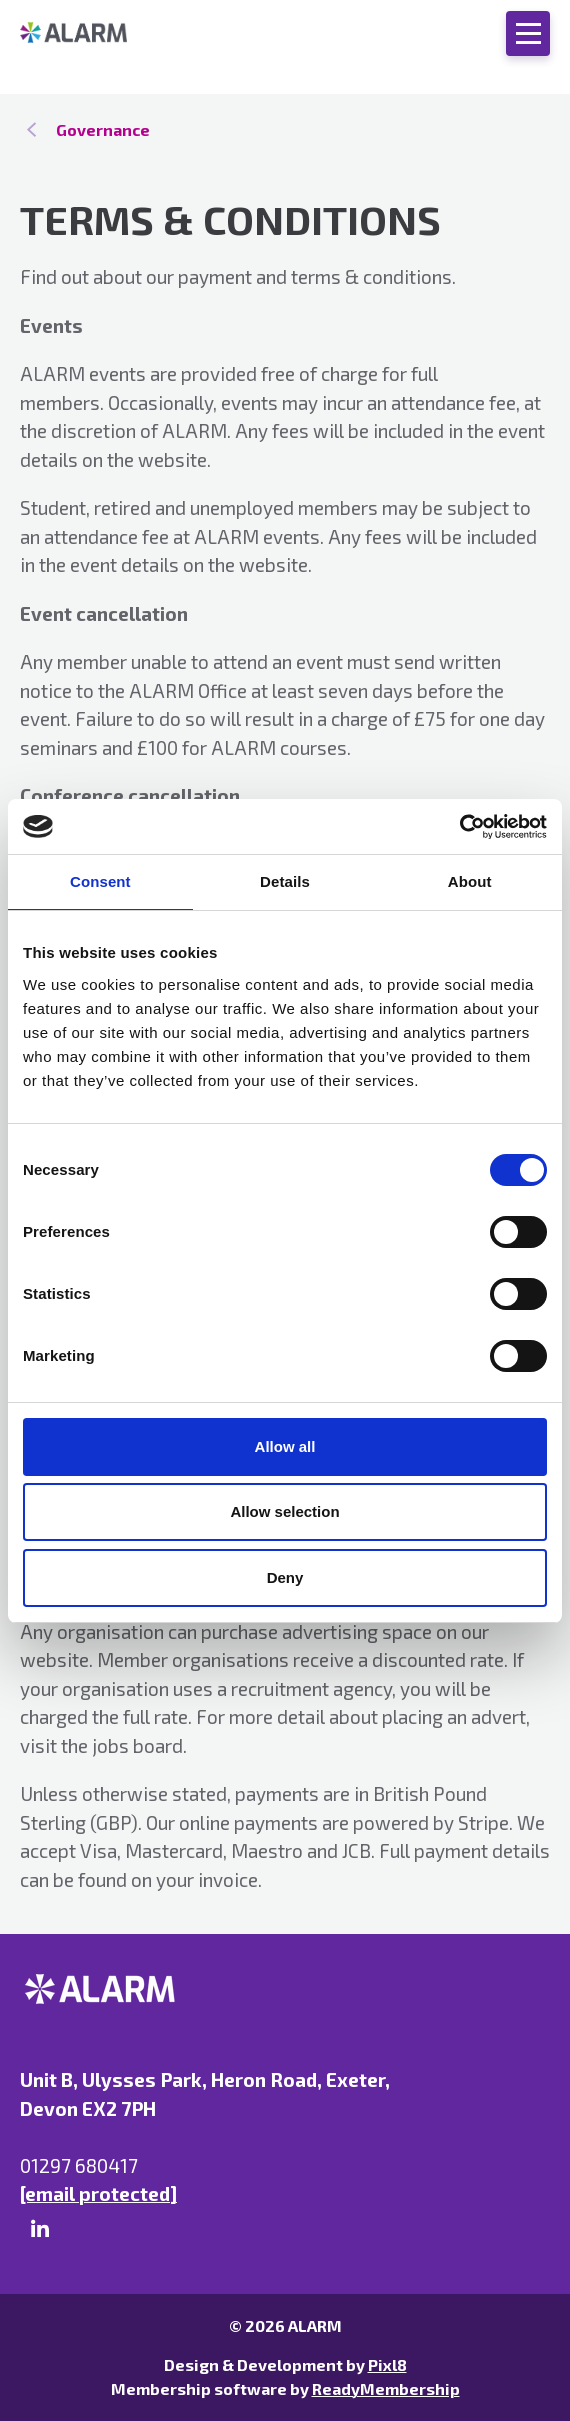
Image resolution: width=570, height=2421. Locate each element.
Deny (285, 1577)
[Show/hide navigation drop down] (528, 33)
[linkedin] (40, 2229)
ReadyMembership (386, 2388)
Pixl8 (387, 2364)
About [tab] (470, 881)
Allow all (285, 1446)
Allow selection (284, 1511)
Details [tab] (285, 881)
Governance (103, 129)
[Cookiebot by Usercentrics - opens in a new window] (459, 827)
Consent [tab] (100, 881)
